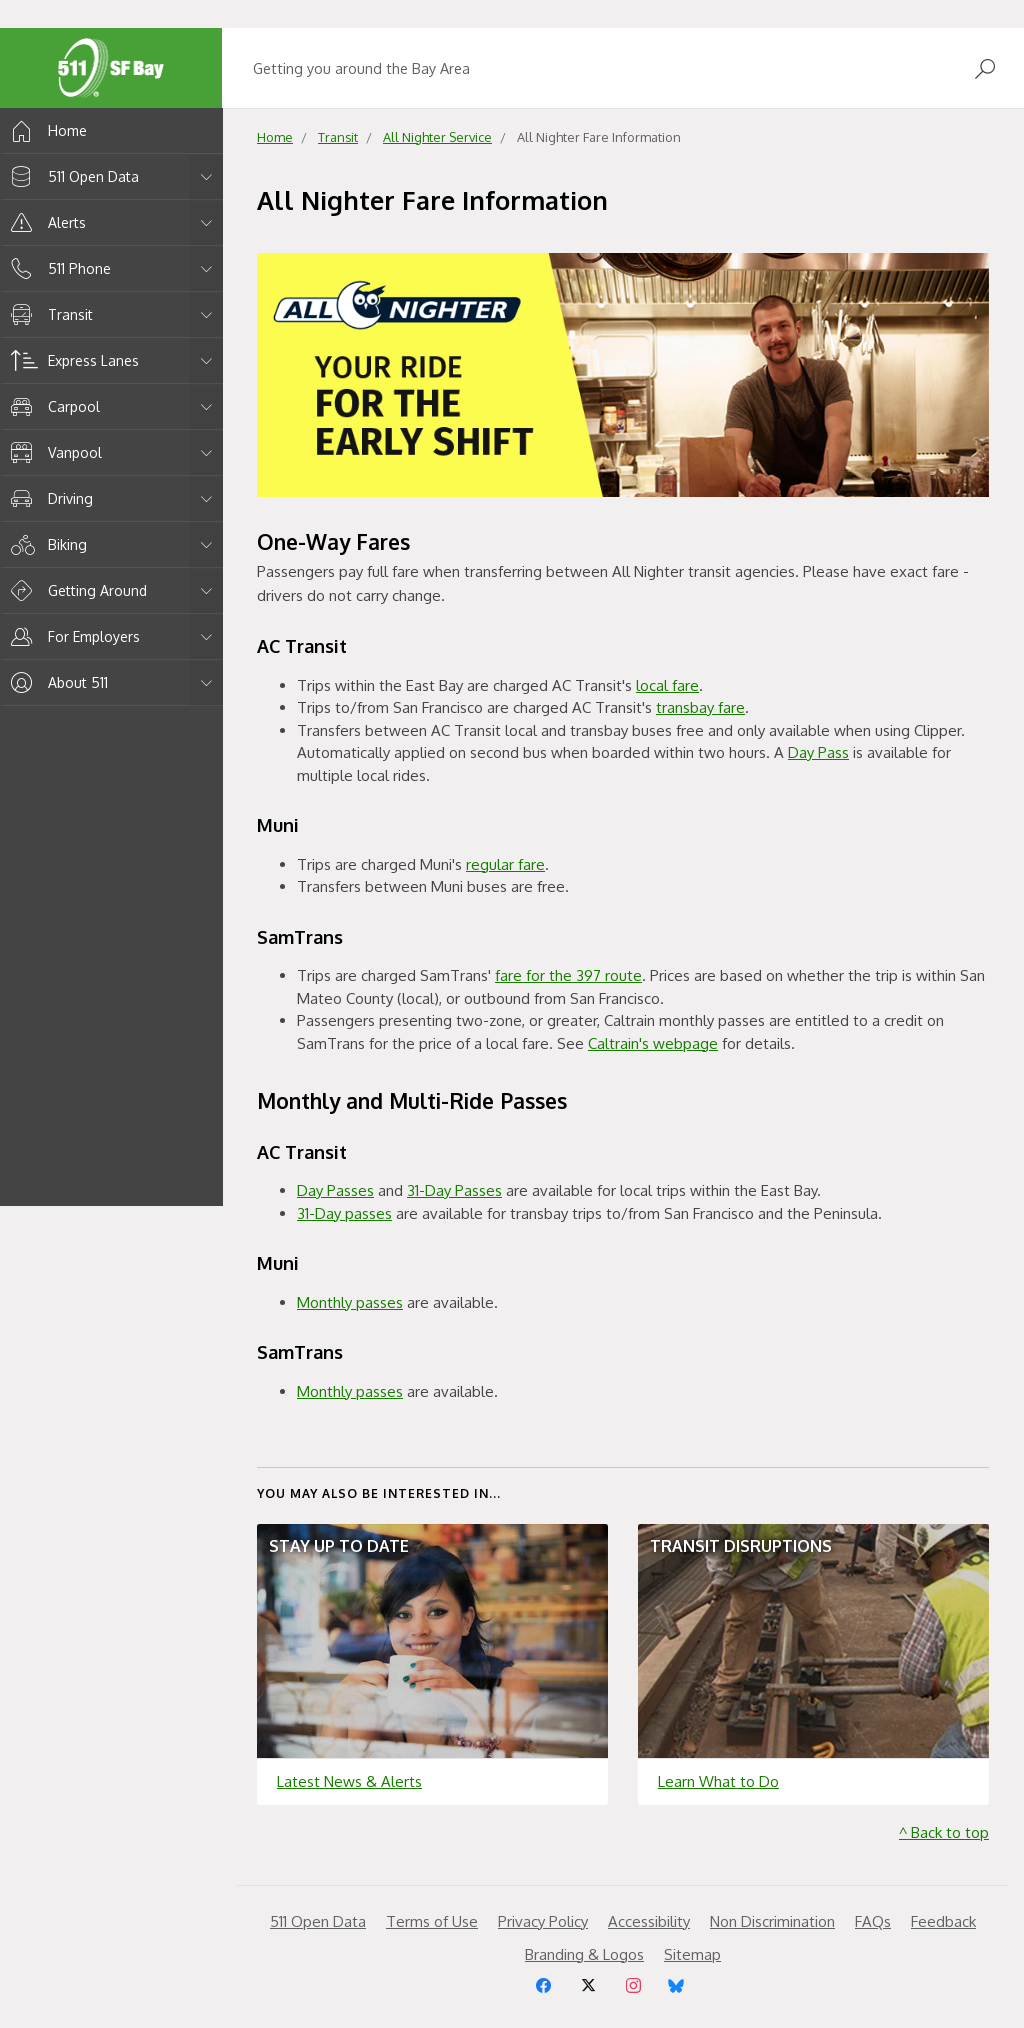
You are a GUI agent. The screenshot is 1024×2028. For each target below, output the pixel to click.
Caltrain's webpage (653, 1043)
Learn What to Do (718, 1781)
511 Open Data (71, 176)
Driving (48, 498)
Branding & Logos (584, 1954)
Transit (48, 314)
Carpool (52, 406)
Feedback (943, 1921)
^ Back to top (944, 1832)
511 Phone (57, 268)
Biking (45, 544)
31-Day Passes (454, 1190)
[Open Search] (985, 68)
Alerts (45, 222)
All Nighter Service (437, 137)
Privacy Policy (543, 1921)
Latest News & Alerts (349, 1781)
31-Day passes (344, 1213)
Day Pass (818, 752)
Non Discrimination (772, 1921)
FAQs (873, 1921)
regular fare (505, 864)
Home (45, 130)
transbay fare (700, 707)
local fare (667, 685)
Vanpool (53, 452)
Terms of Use (432, 1921)
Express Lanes (71, 360)
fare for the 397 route (568, 975)
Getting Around (75, 590)
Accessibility (649, 1921)
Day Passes (335, 1190)
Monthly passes (350, 1302)
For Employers (72, 636)
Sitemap (692, 1954)
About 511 (56, 682)
